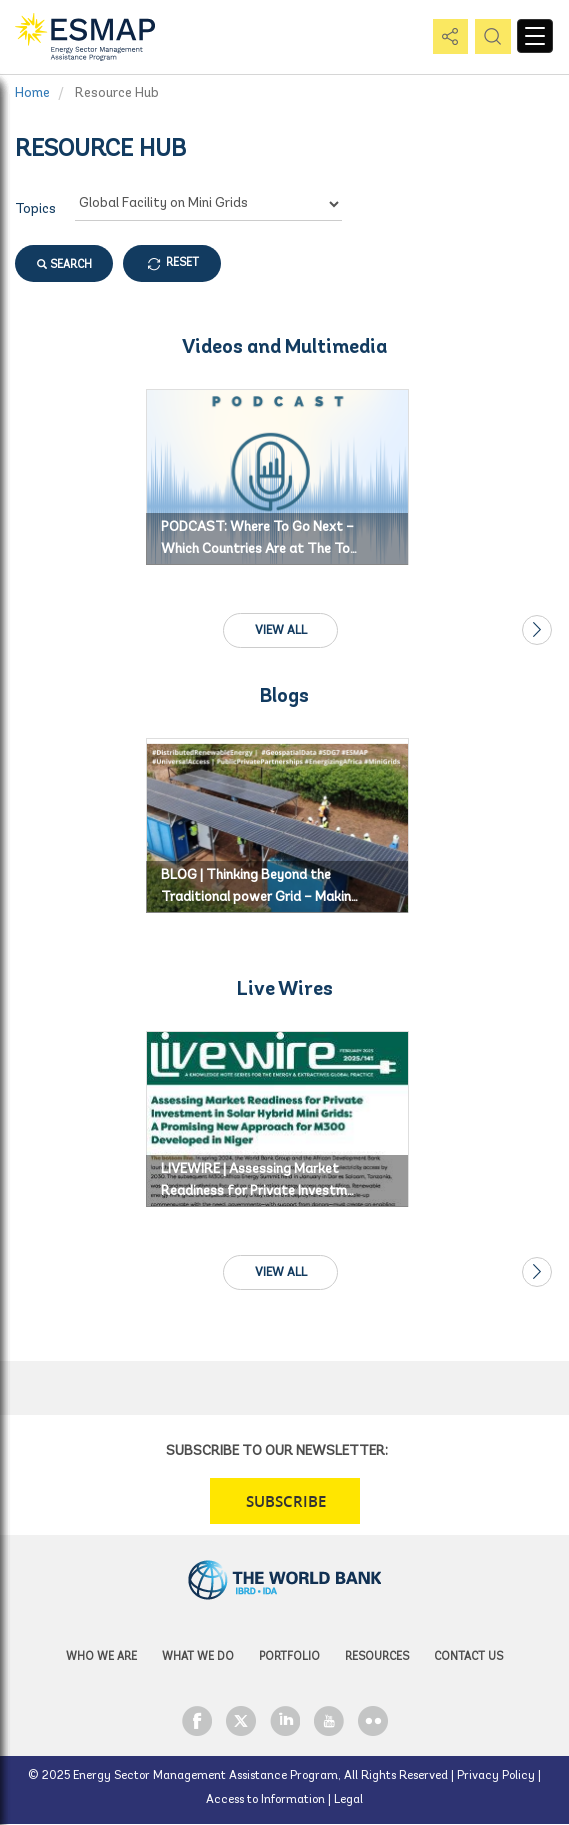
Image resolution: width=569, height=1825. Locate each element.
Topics (35, 209)
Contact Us (468, 1657)
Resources (377, 1657)
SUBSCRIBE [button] (286, 1501)
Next (537, 630)
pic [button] (489, 37)
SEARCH (64, 264)
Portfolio (289, 1657)
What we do (198, 1657)
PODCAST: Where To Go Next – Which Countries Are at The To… (259, 538)
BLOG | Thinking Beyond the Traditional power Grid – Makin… (259, 886)
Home (32, 93)
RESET (182, 263)
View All (281, 631)
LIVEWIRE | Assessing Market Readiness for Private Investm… (257, 1180)
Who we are (101, 1657)
